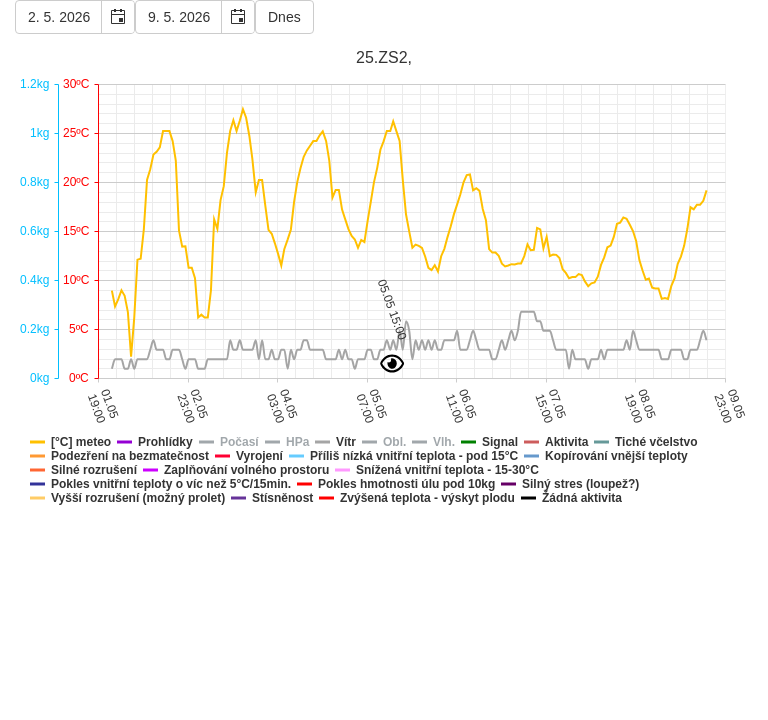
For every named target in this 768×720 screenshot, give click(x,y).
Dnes (284, 17)
